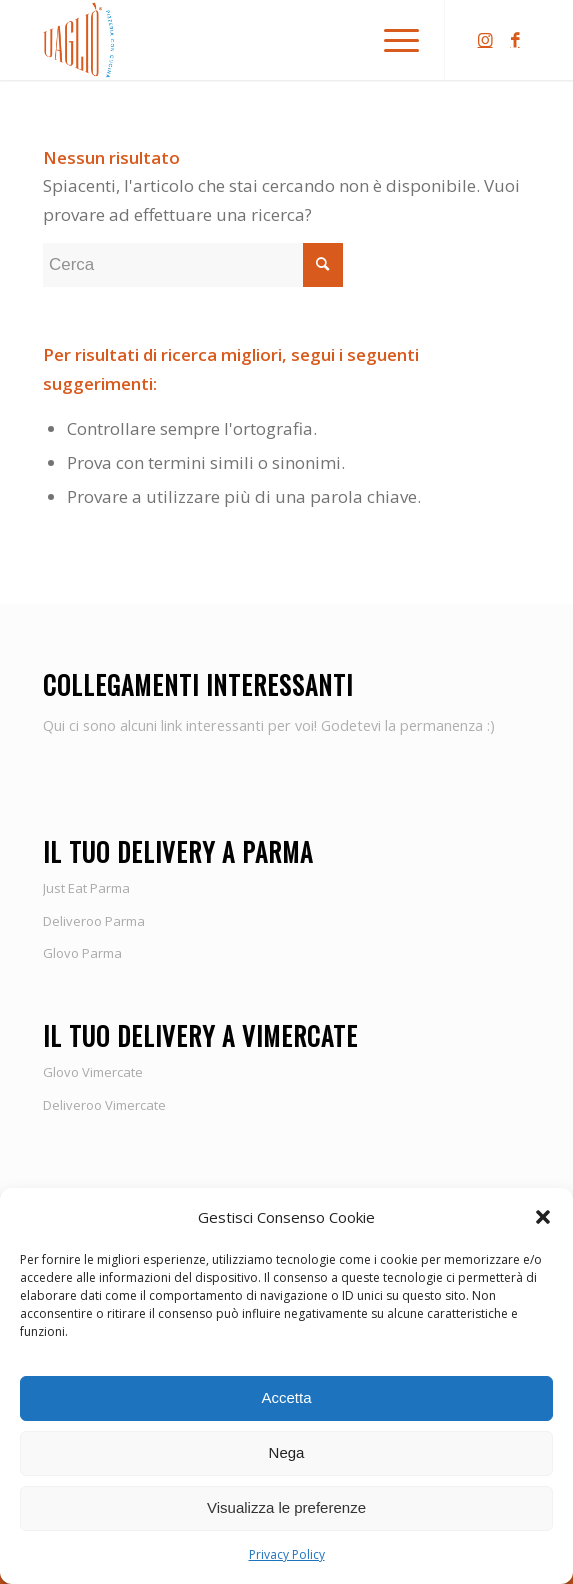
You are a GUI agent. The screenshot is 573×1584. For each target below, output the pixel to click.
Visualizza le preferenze (286, 1507)
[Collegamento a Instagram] (485, 40)
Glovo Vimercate (93, 1072)
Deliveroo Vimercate (104, 1105)
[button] (543, 1217)
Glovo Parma (82, 953)
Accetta (286, 1397)
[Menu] (391, 40)
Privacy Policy (287, 1554)
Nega (287, 1452)
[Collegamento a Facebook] (515, 40)
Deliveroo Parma (94, 921)
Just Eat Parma (86, 888)
